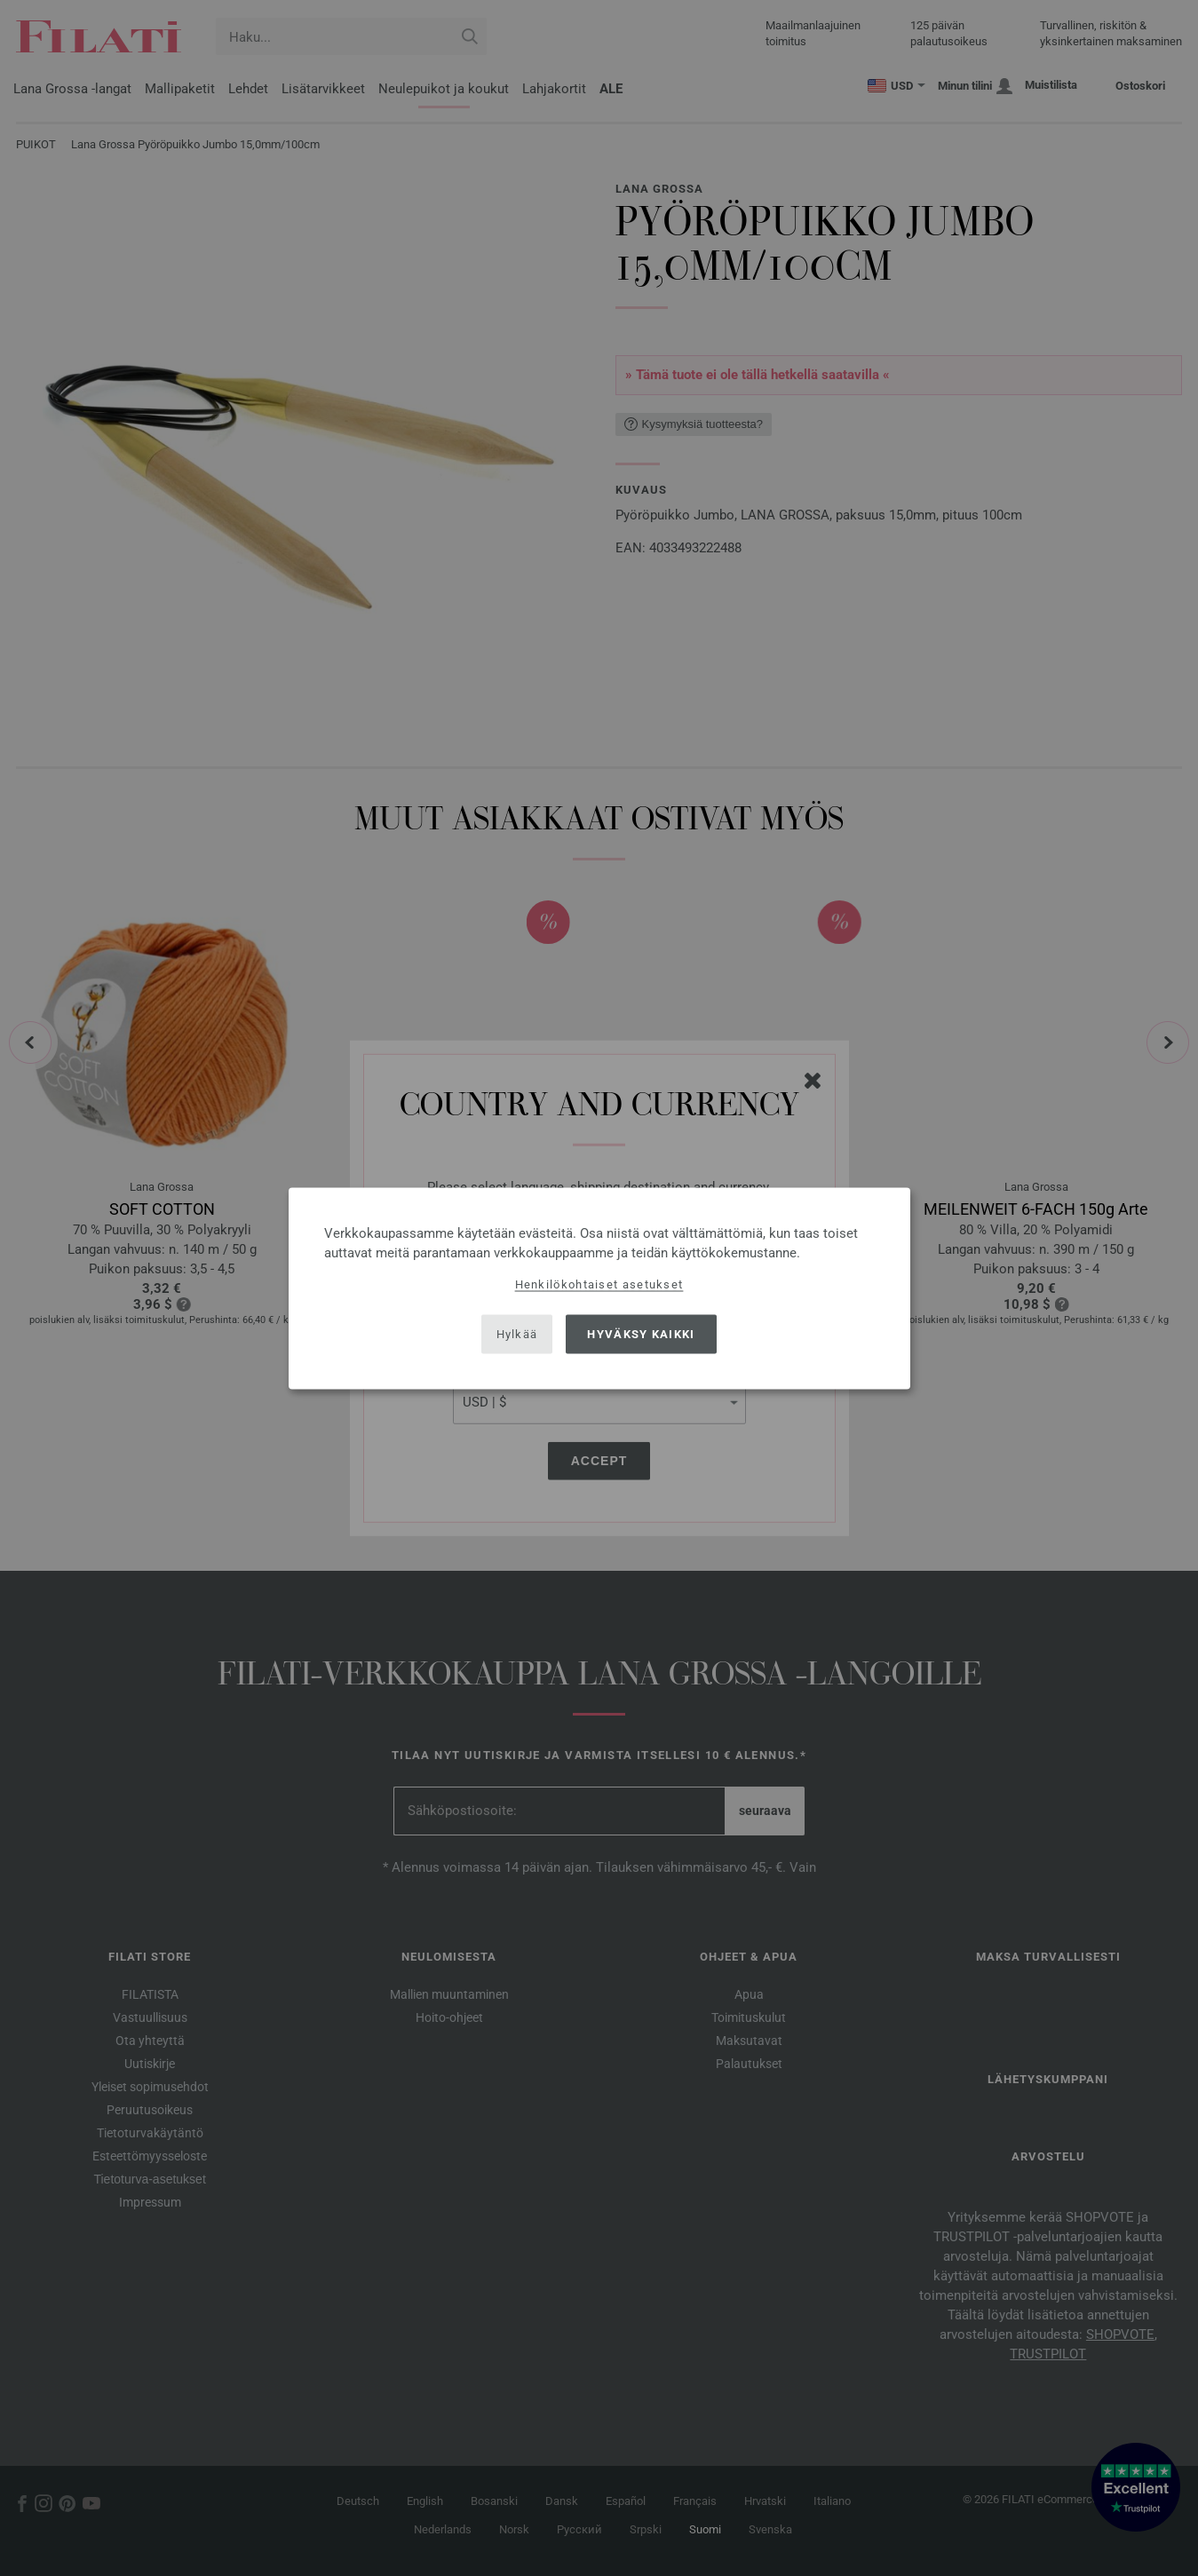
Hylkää (517, 1334)
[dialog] (599, 1288)
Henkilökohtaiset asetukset (599, 1283)
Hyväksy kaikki (640, 1334)
